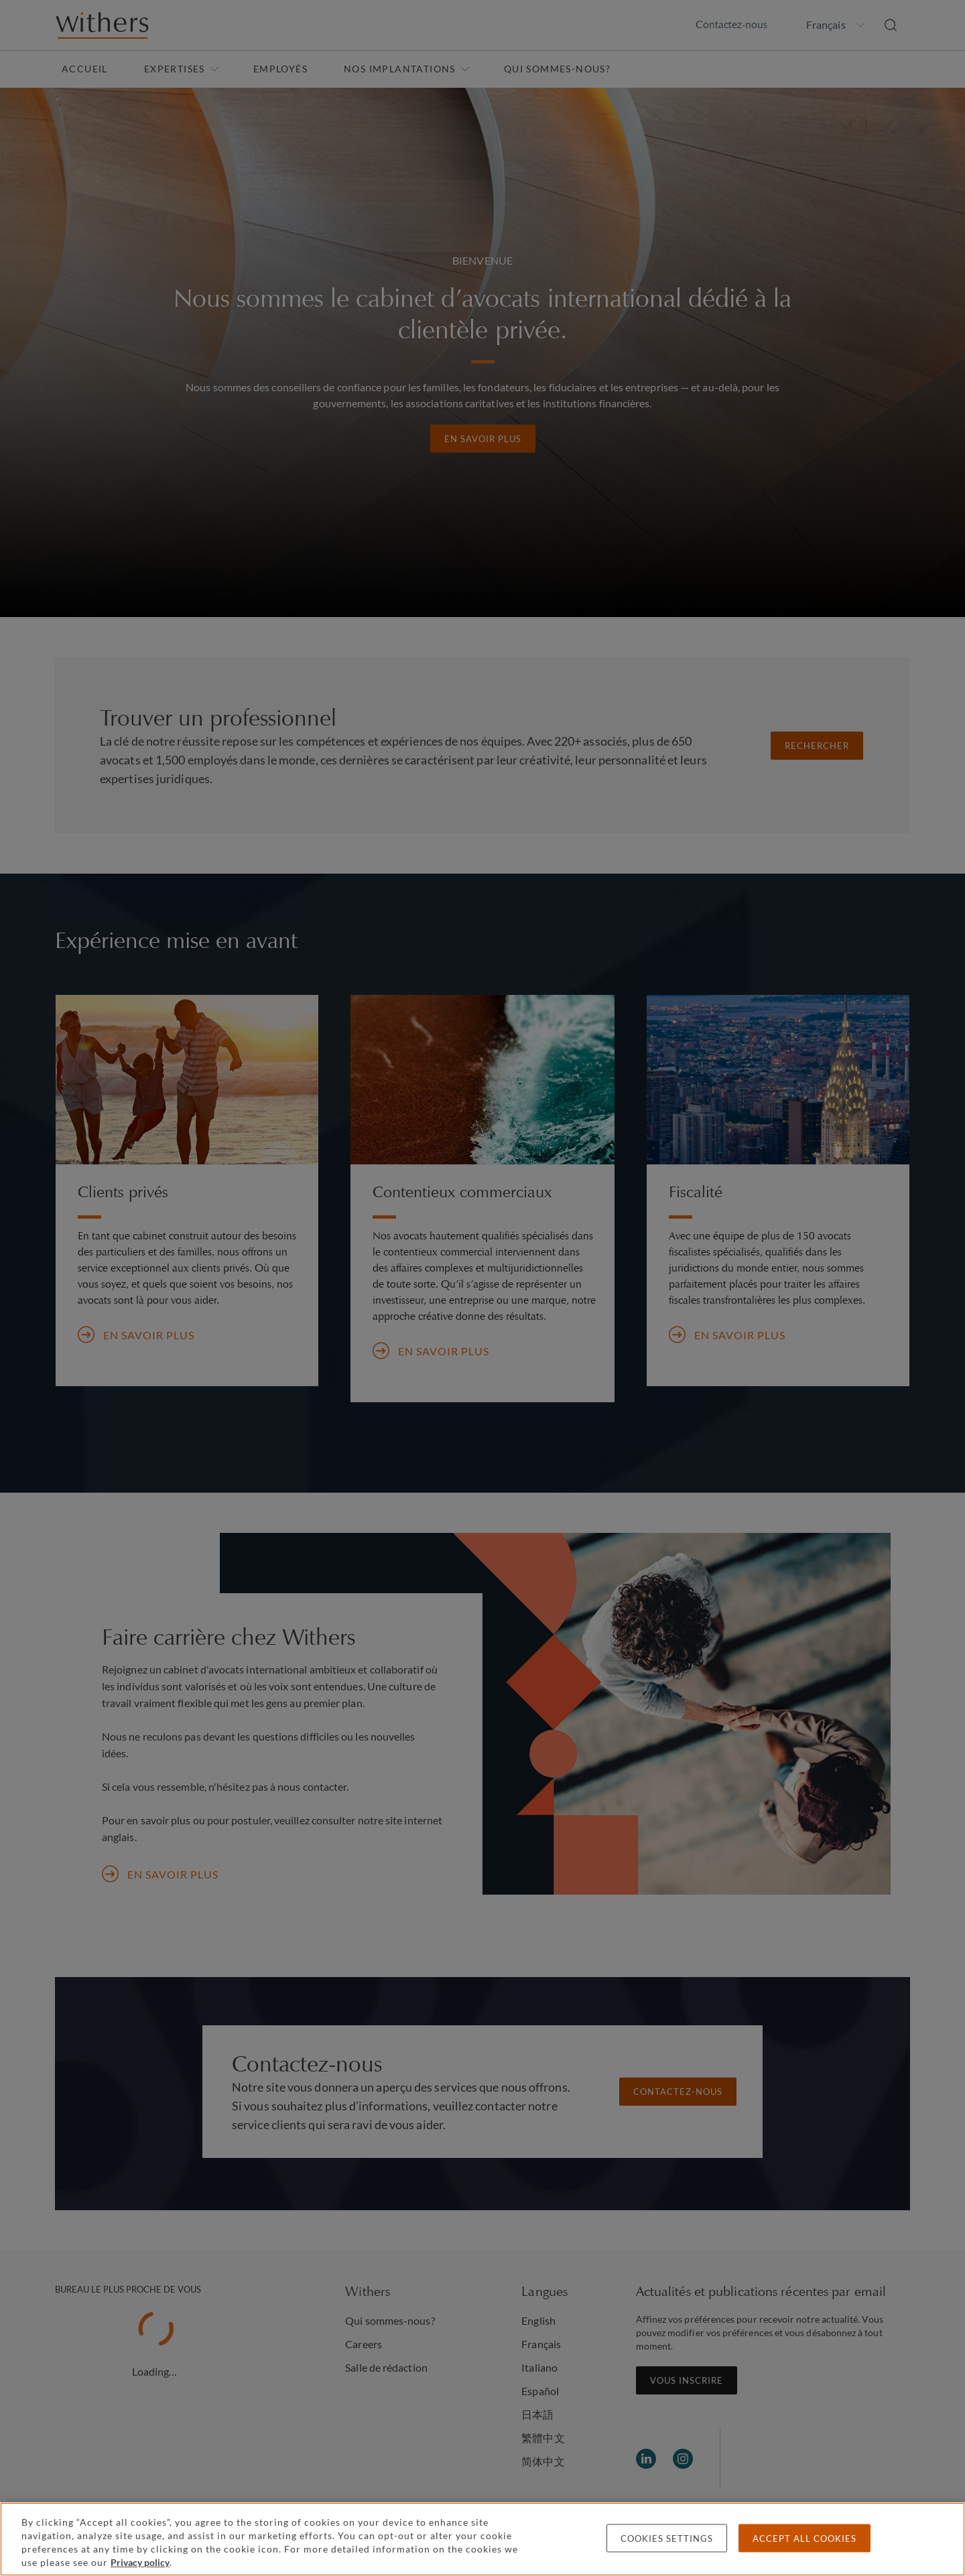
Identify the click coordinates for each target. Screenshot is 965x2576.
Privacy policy (140, 2562)
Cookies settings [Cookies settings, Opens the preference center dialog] (667, 2538)
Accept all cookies (804, 2538)
